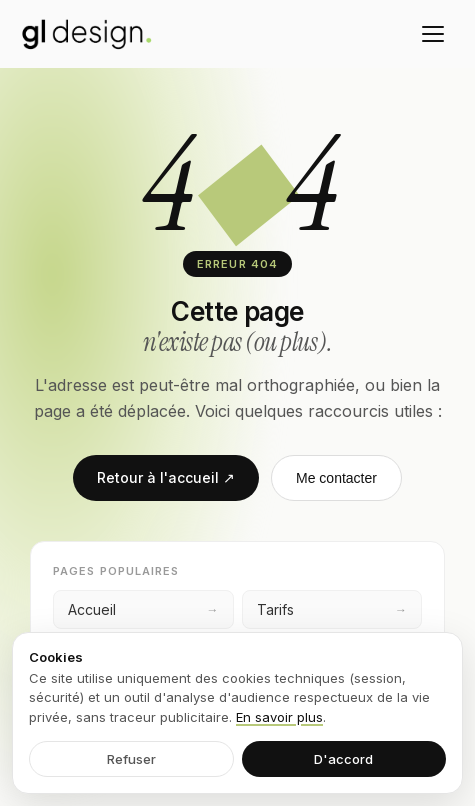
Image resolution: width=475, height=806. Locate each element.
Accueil (143, 609)
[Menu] (433, 34)
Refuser (131, 759)
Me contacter (336, 478)
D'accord (343, 759)
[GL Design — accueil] (87, 34)
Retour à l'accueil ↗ (166, 477)
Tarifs (332, 609)
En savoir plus (279, 717)
